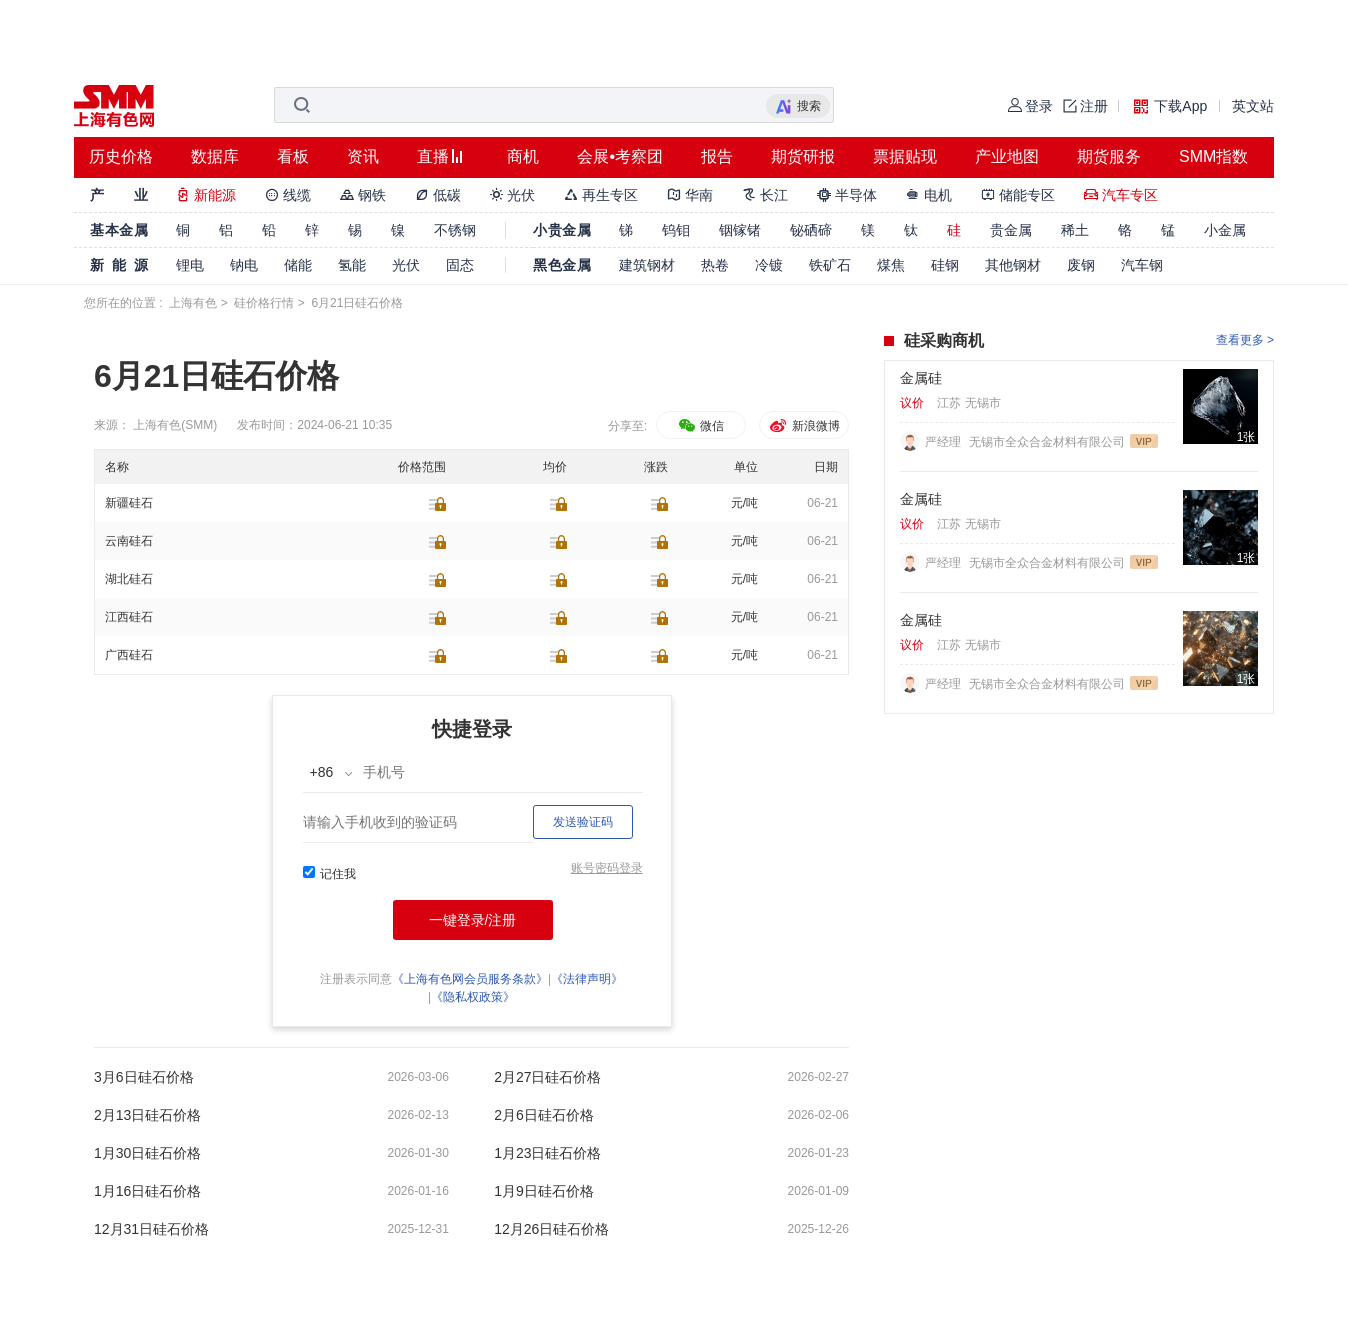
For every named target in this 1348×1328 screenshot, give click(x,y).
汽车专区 (1121, 195)
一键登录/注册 (473, 920)
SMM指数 (1213, 156)
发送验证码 (583, 822)
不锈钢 (455, 230)
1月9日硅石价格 (544, 1191)
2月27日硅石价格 (547, 1077)
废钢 (1081, 265)
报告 (717, 156)
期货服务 (1109, 156)
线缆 (288, 195)
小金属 (1225, 230)
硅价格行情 (264, 303)
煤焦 (891, 265)
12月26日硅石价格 (551, 1229)
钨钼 (676, 230)
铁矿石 (830, 265)
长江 (765, 195)
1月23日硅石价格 (547, 1153)
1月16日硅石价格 (147, 1191)
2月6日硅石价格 (544, 1115)
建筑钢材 (647, 265)
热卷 (715, 265)
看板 (293, 156)
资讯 (363, 156)
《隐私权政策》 (473, 997)
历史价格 (121, 156)
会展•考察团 (620, 156)
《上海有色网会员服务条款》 (470, 979)
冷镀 (769, 265)
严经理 (944, 442)
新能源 (206, 195)
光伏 (513, 195)
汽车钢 (1142, 265)
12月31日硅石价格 (151, 1229)
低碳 (438, 195)
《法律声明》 (587, 979)
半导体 (847, 195)
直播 (433, 156)
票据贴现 (905, 156)
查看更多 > (1245, 340)
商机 (523, 156)
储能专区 (1018, 195)
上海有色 (193, 303)
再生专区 (601, 195)
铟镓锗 (740, 230)
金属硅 (921, 378)
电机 (929, 195)
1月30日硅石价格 (147, 1153)
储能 (298, 265)
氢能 (352, 265)
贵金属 (1011, 230)
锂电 (190, 265)
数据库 (215, 156)
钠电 (244, 265)
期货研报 (803, 156)
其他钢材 (1013, 265)
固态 (460, 265)
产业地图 (1007, 156)
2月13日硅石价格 (147, 1115)
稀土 (1075, 230)
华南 (690, 195)
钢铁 (363, 195)
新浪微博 (803, 426)
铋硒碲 (811, 230)
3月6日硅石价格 (144, 1077)
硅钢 (945, 265)
